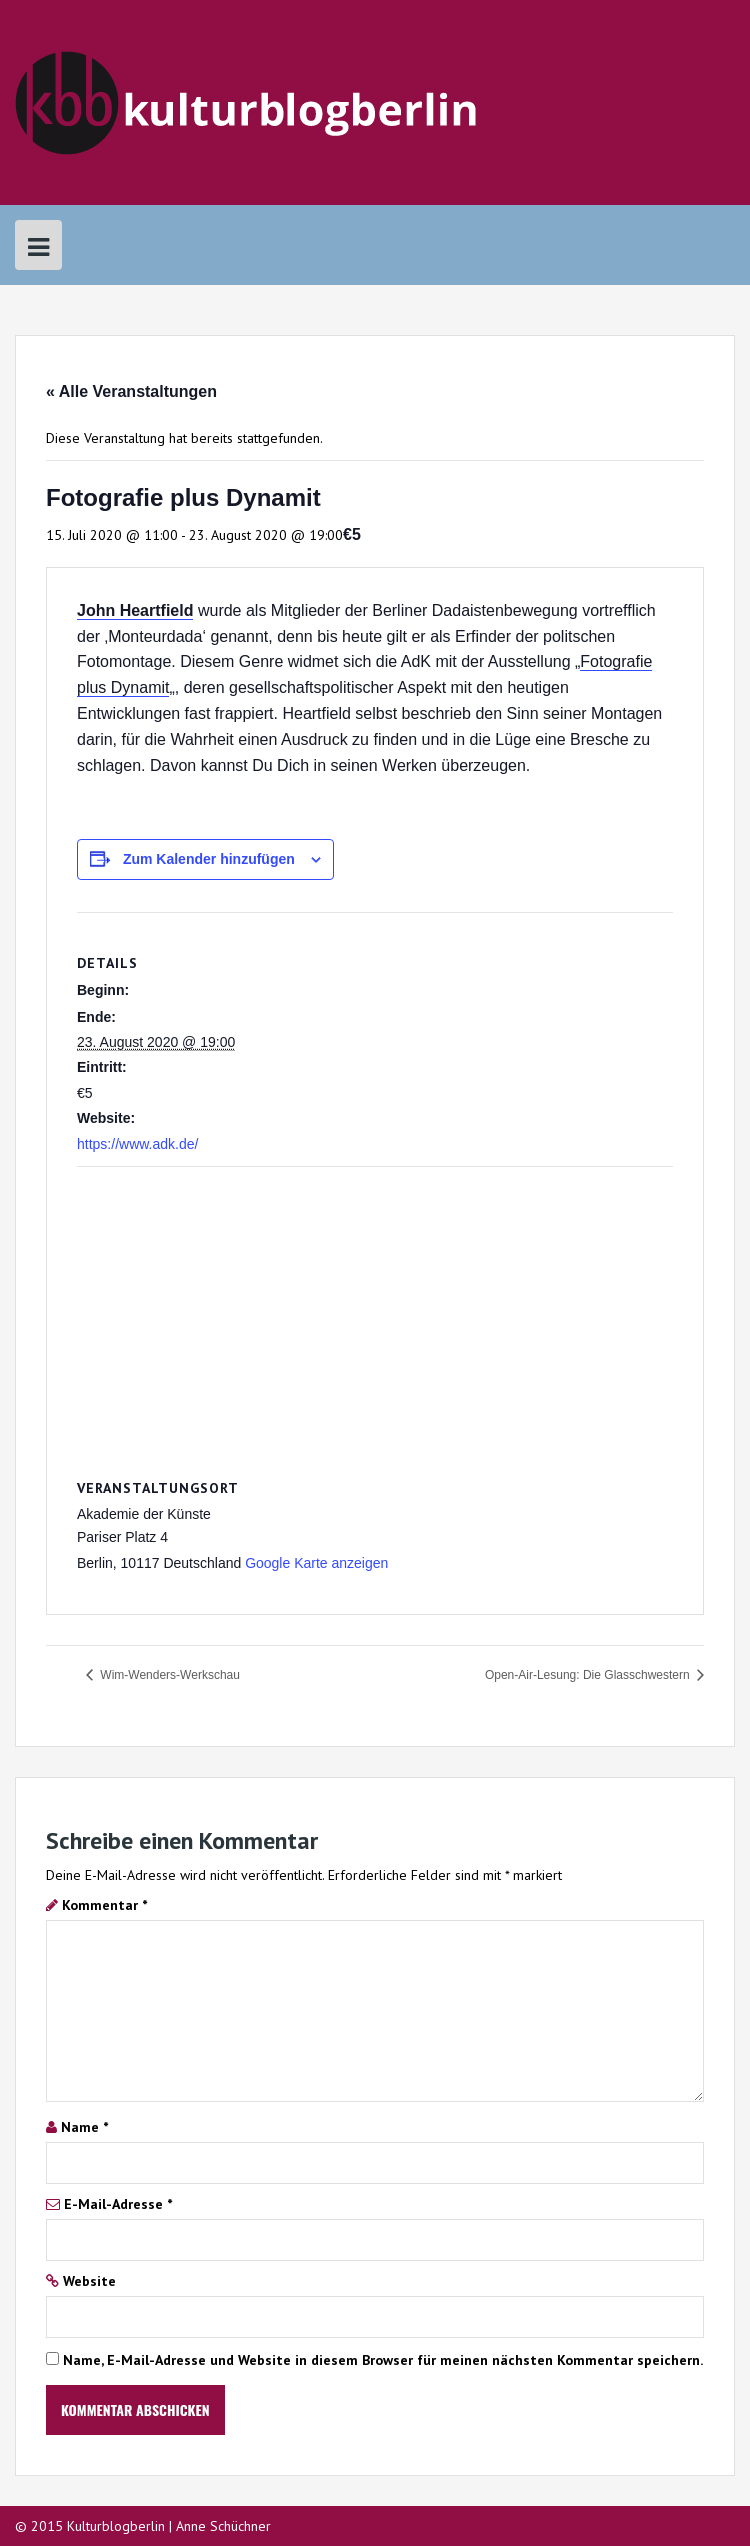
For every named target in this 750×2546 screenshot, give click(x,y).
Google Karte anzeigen (316, 1563)
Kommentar (104, 1905)
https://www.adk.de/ (137, 1144)
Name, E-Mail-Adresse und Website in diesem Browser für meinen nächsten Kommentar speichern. (383, 2360)
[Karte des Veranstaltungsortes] (375, 1311)
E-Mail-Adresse (118, 2204)
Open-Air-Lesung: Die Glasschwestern (589, 1675)
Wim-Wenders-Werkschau (168, 1675)
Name (84, 2127)
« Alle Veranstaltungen (131, 391)
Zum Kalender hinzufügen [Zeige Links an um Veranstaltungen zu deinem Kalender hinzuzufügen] (209, 859)
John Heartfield (135, 610)
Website (89, 2281)
